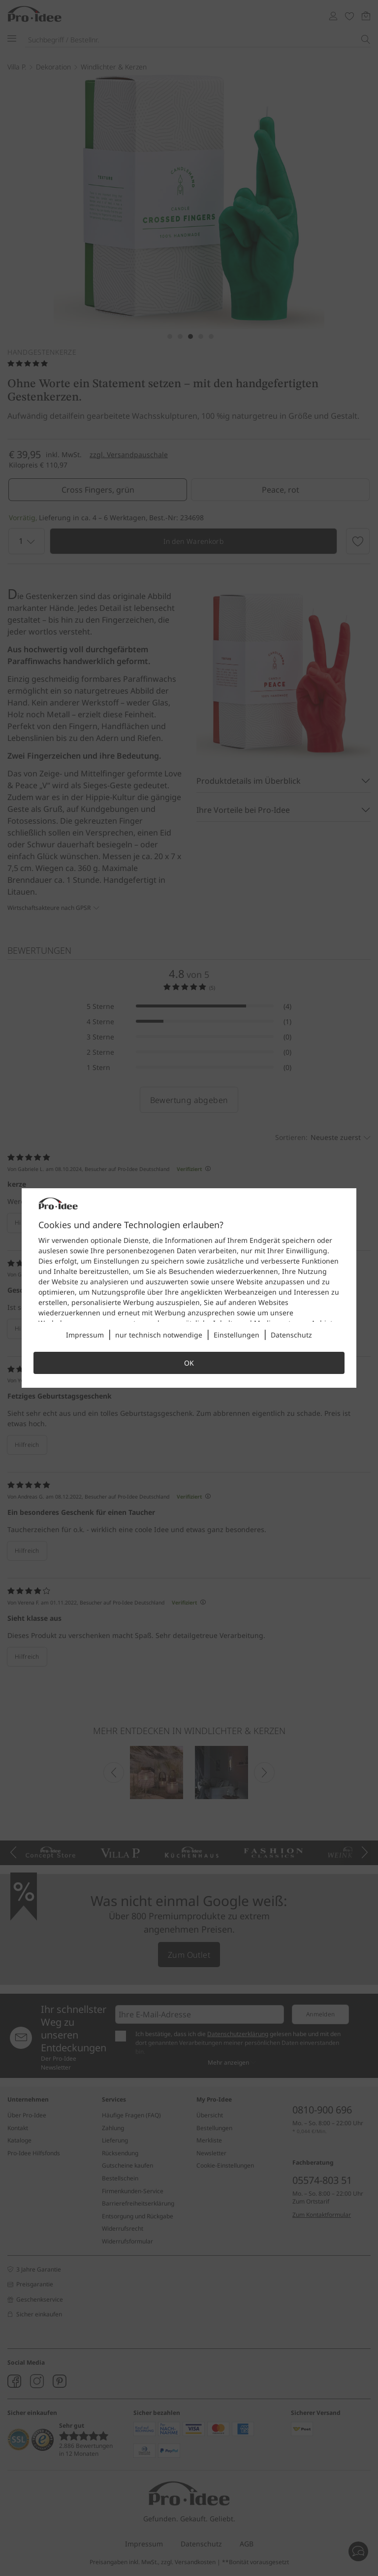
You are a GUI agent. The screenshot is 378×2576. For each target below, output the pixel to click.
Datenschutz (291, 1334)
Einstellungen (236, 1334)
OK (189, 1363)
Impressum (85, 1334)
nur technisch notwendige (158, 1334)
